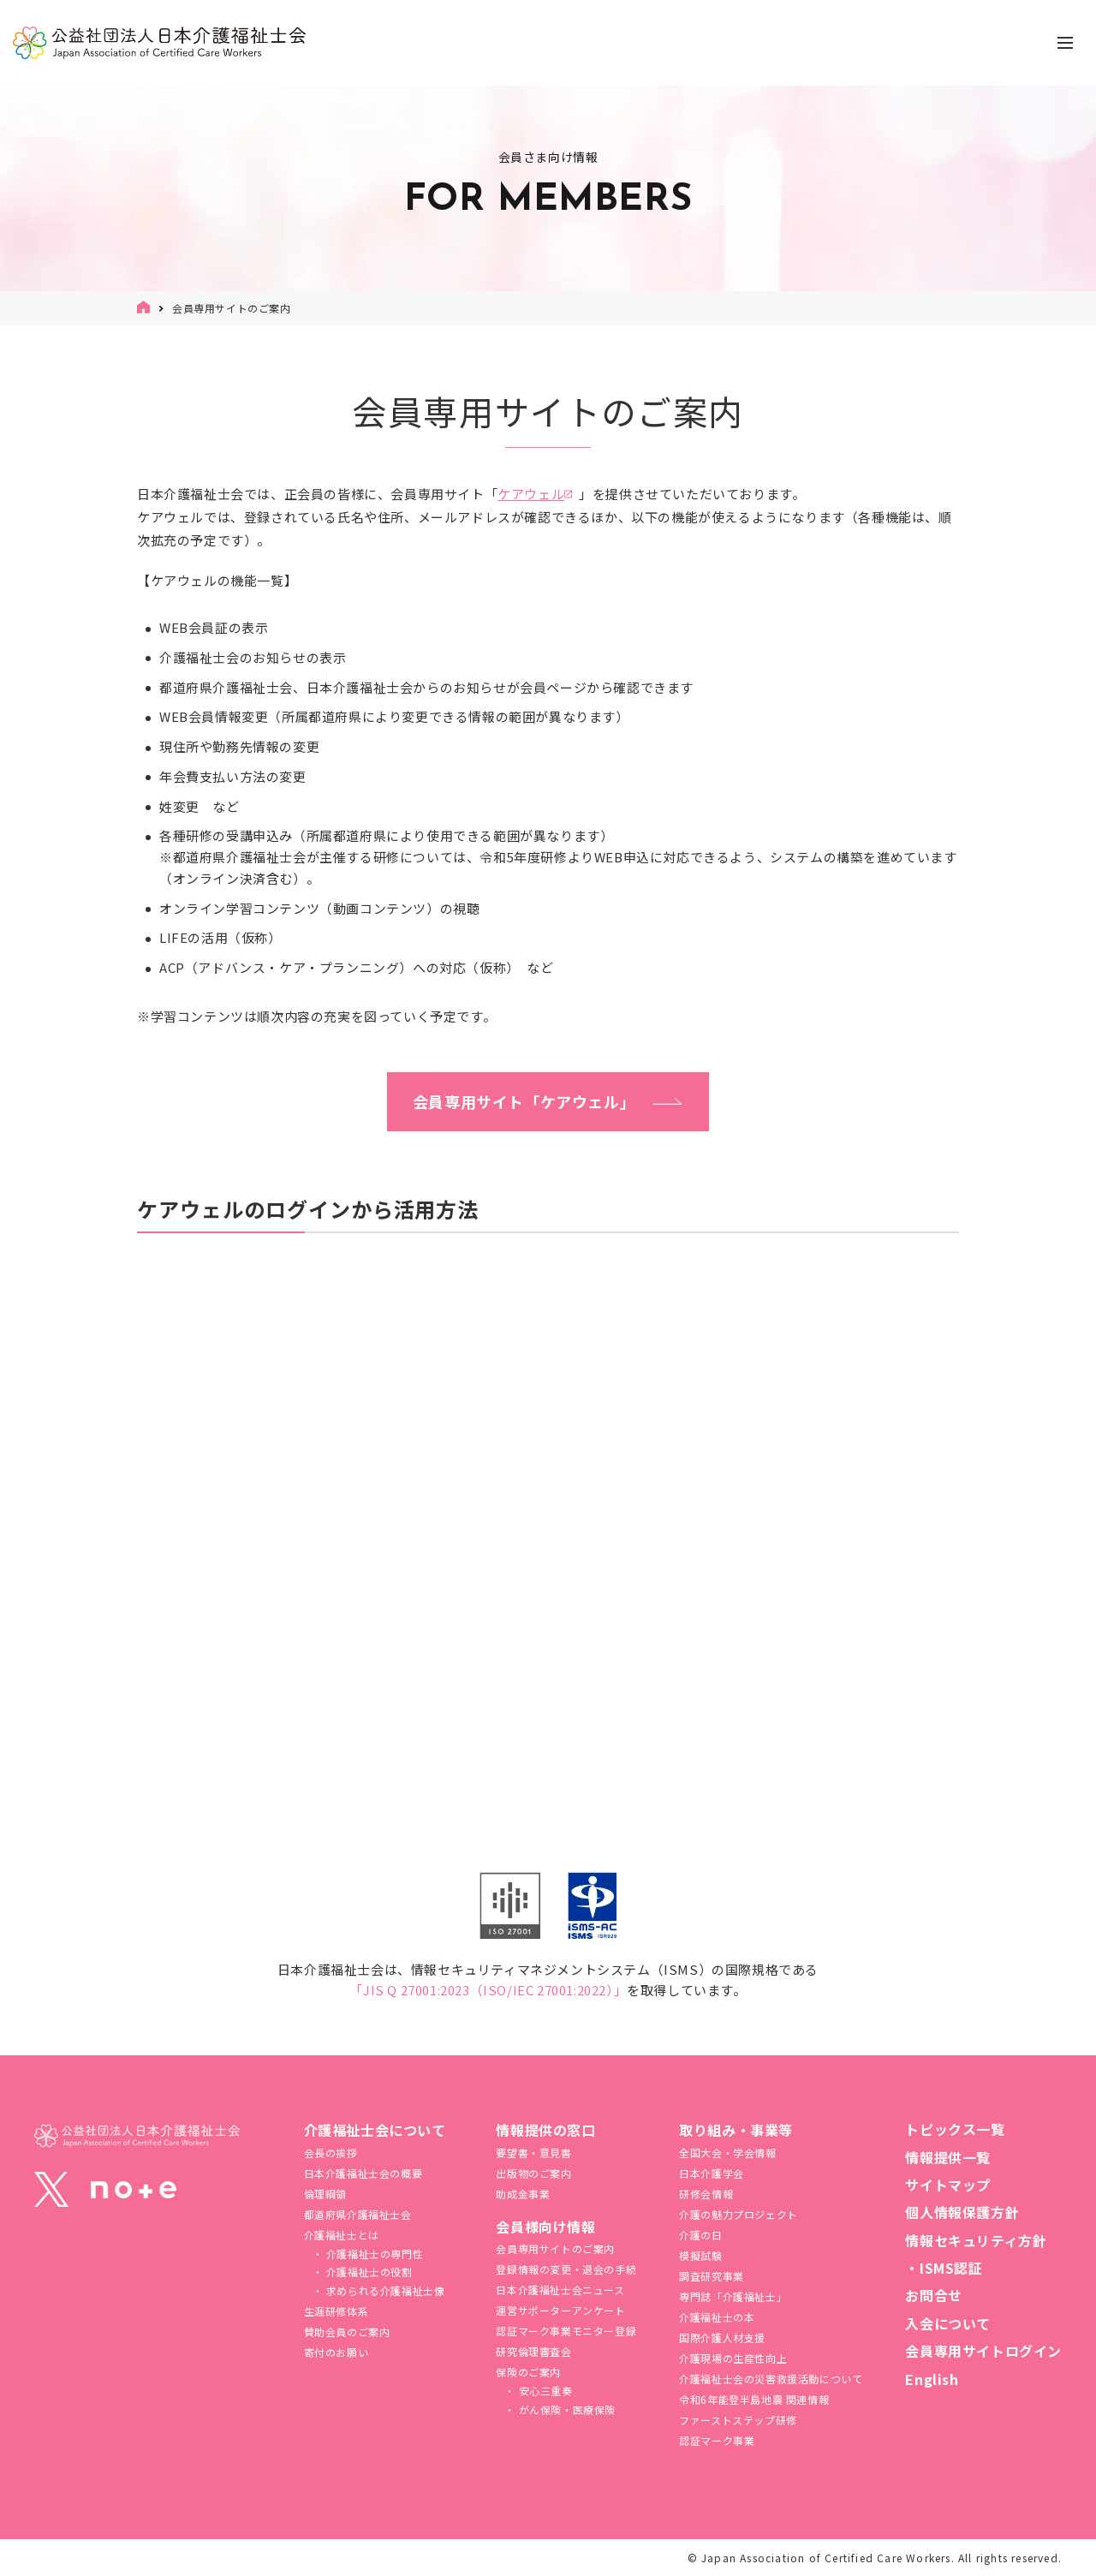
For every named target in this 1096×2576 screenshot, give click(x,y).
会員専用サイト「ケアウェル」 (524, 1101)
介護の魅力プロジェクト (738, 2214)
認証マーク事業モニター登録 (566, 2330)
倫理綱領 (325, 2193)
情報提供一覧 (948, 2157)
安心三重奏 (544, 2390)
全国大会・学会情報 (727, 2152)
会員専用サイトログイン (983, 2350)
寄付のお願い (336, 2352)
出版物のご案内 (533, 2173)
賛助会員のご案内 (347, 2331)
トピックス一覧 (954, 2129)
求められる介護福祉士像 (383, 2290)
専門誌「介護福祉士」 (733, 2296)
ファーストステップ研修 (738, 2419)
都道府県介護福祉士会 (358, 2214)
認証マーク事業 (716, 2440)
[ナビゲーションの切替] (1065, 43)
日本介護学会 (711, 2173)
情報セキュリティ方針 (975, 2240)
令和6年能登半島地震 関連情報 (754, 2399)
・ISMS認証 (943, 2267)
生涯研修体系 (336, 2311)
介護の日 (700, 2234)
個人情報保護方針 (962, 2212)
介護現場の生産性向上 (733, 2358)
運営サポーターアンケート (560, 2310)
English (931, 2379)
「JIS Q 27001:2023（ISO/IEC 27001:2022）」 (488, 1990)
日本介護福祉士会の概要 (363, 2173)
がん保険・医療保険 (565, 2409)
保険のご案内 (528, 2371)
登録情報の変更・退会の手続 (566, 2269)
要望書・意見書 (533, 2152)
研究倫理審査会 (533, 2351)
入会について (948, 2323)
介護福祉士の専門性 (373, 2253)
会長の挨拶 (331, 2152)
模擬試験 (700, 2255)
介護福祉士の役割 (367, 2271)
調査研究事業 (711, 2276)
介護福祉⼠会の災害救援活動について (770, 2378)
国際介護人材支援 (722, 2337)
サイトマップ (948, 2184)
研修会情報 (706, 2193)
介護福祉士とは (341, 2234)
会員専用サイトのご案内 (555, 2248)
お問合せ (933, 2295)
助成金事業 (523, 2193)
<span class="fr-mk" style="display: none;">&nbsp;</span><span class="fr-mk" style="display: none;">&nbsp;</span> (548, 1477)
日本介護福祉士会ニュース (560, 2289)
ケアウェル (530, 494)
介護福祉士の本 (716, 2317)
